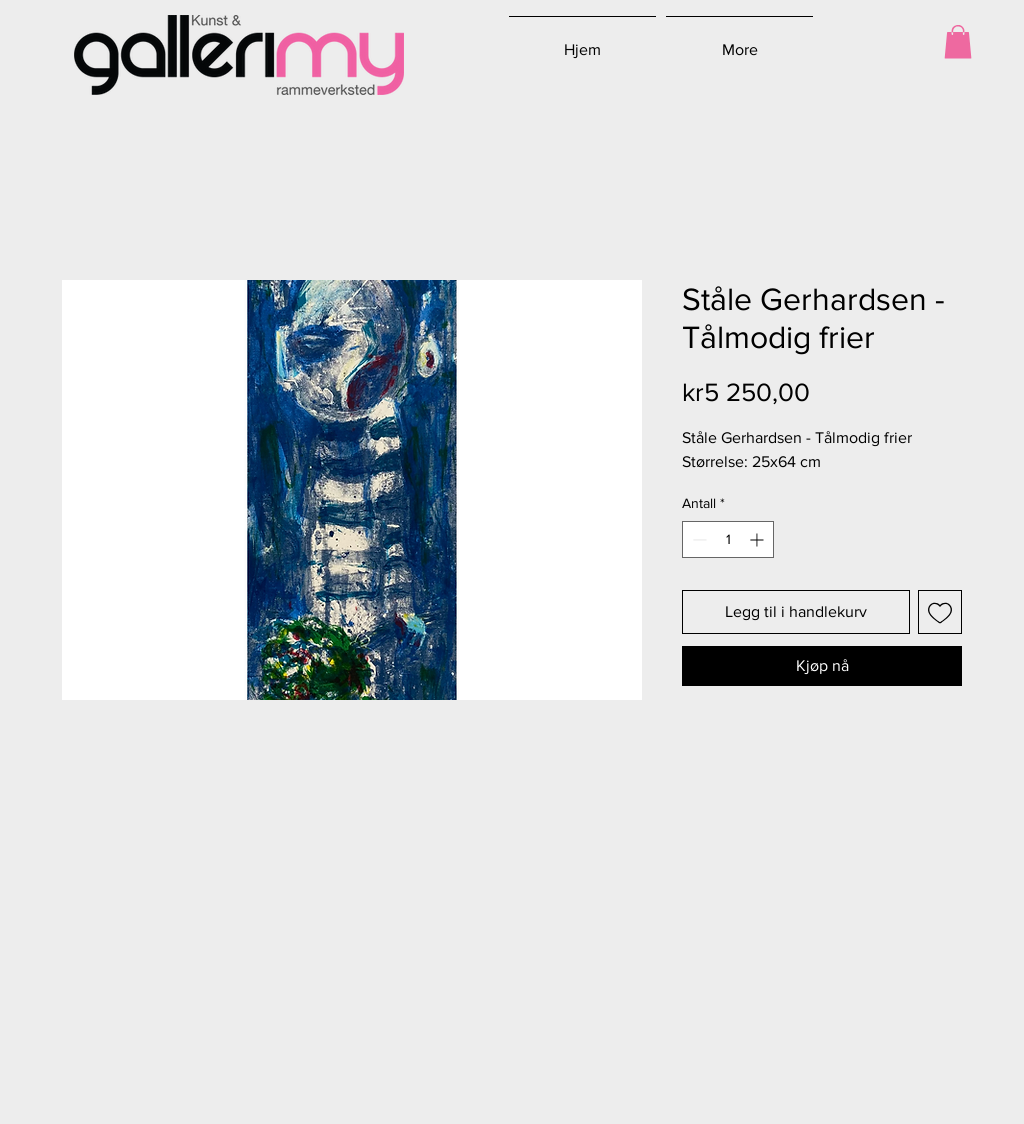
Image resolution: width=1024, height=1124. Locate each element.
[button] (958, 41)
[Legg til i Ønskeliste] (940, 612)
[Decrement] (697, 539)
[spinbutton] (728, 539)
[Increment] (758, 539)
